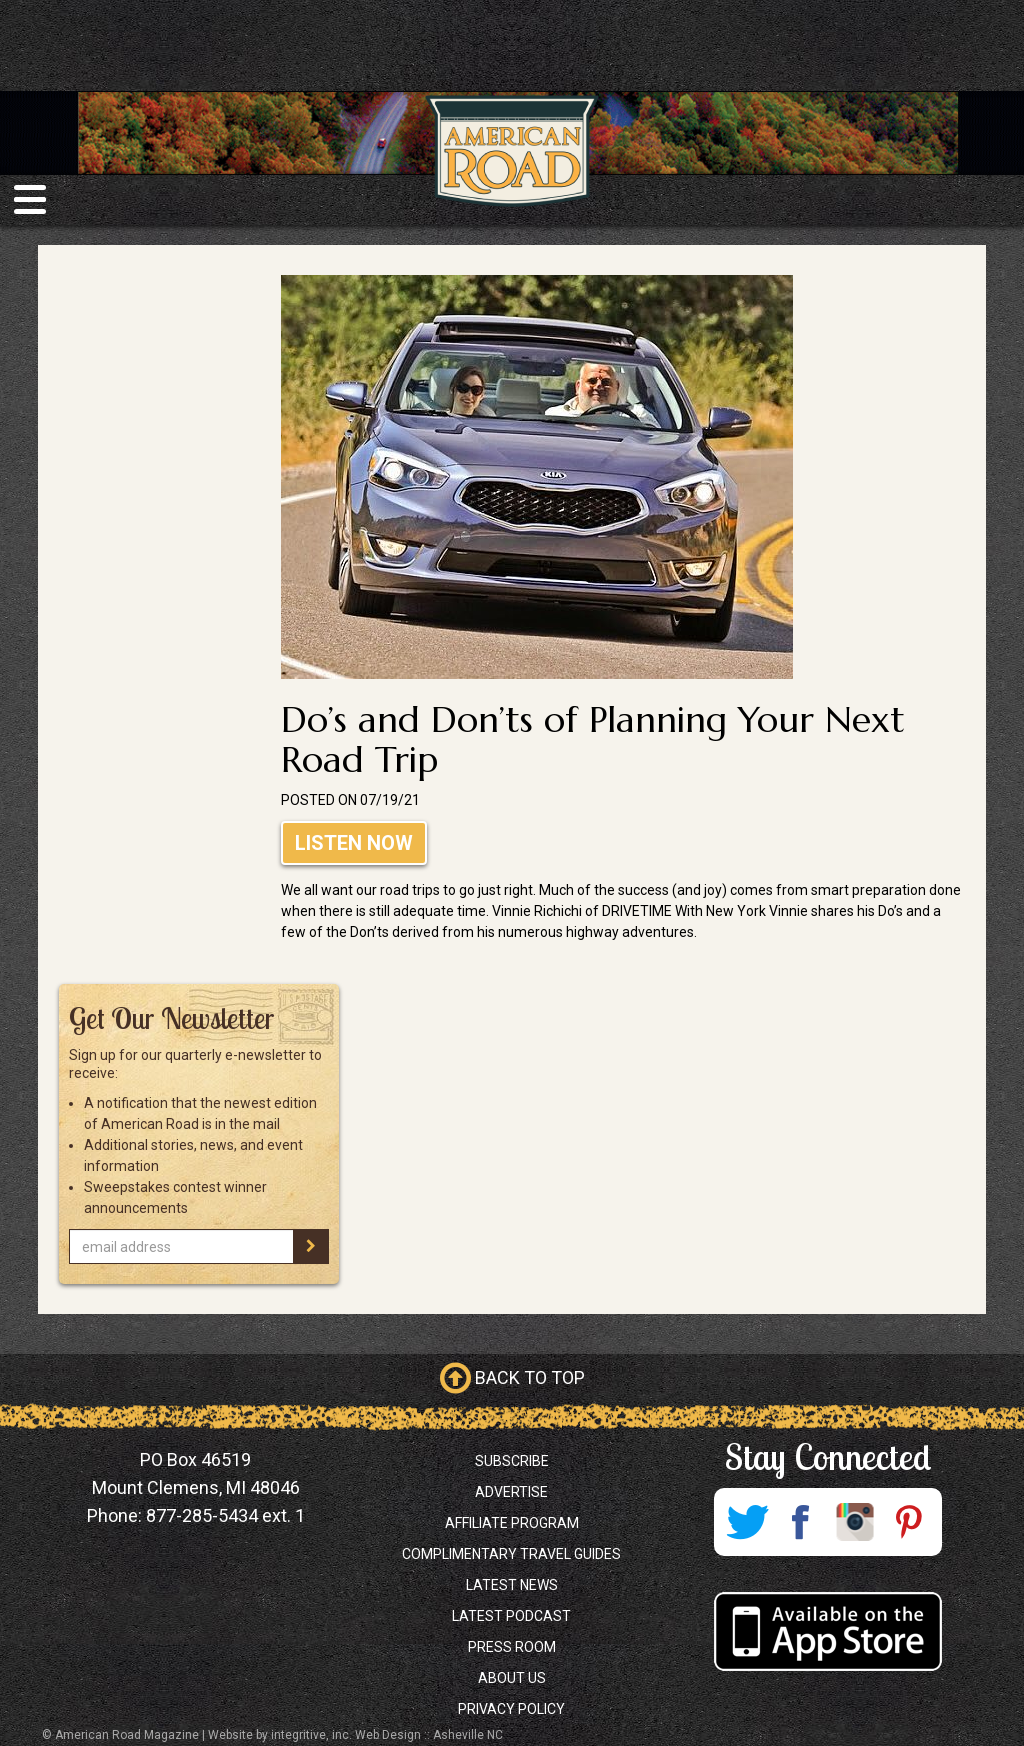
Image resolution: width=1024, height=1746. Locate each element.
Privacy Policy (511, 1709)
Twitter (747, 1522)
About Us (512, 1678)
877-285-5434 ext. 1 (225, 1515)
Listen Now (354, 843)
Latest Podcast (511, 1616)
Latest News (512, 1585)
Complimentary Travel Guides (511, 1554)
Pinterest (909, 1522)
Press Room (512, 1647)
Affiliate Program (512, 1523)
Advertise (511, 1492)
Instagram (855, 1522)
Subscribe (512, 1461)
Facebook (801, 1522)
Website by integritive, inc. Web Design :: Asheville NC (355, 1735)
